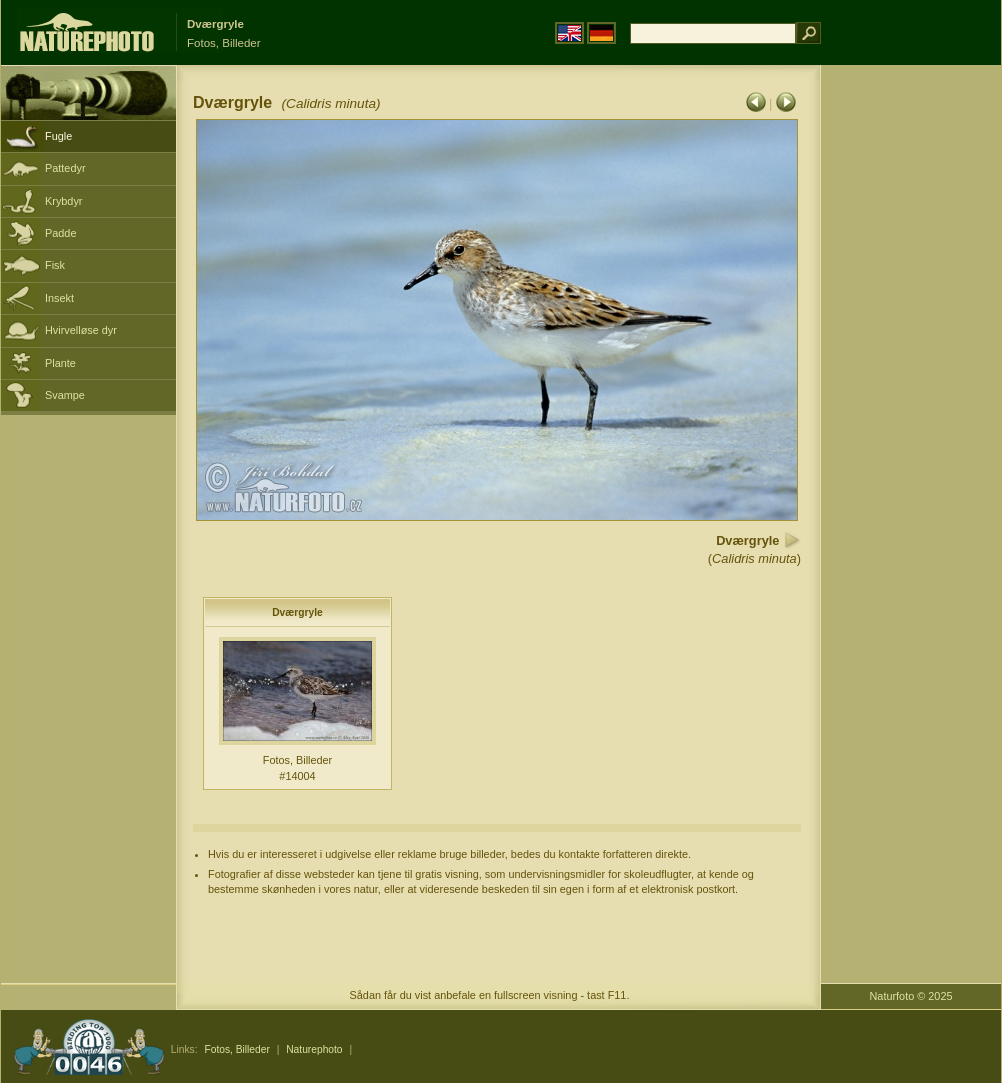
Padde (60, 233)
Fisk (55, 265)
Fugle (58, 136)
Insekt (59, 298)
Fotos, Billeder (236, 1049)
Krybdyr (63, 201)
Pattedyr (65, 168)
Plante (60, 363)
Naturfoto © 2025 (911, 996)
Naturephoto (314, 1049)
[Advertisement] (911, 385)
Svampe (65, 395)
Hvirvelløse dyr (81, 330)
